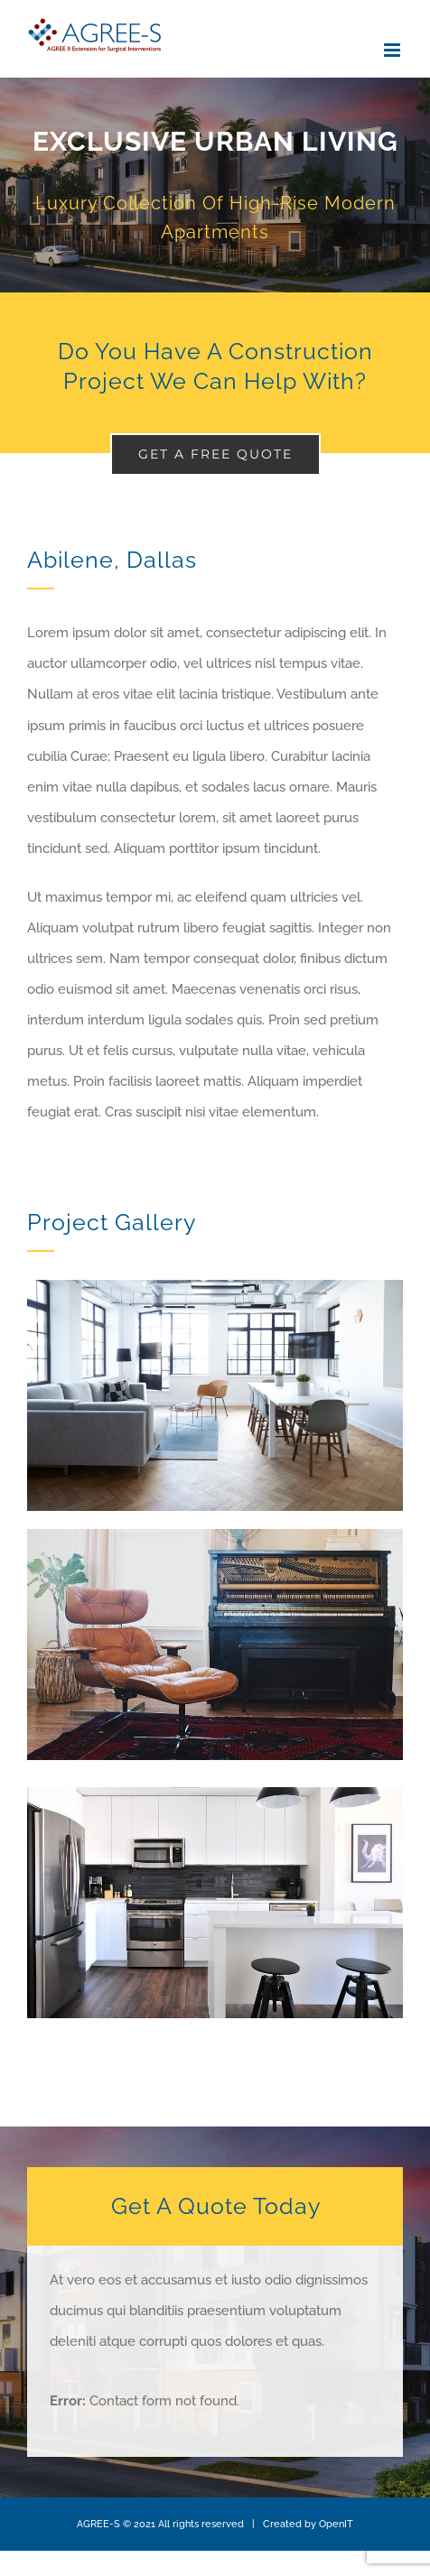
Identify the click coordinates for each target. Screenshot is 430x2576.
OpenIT (336, 2524)
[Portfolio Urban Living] (215, 185)
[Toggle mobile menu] (393, 50)
